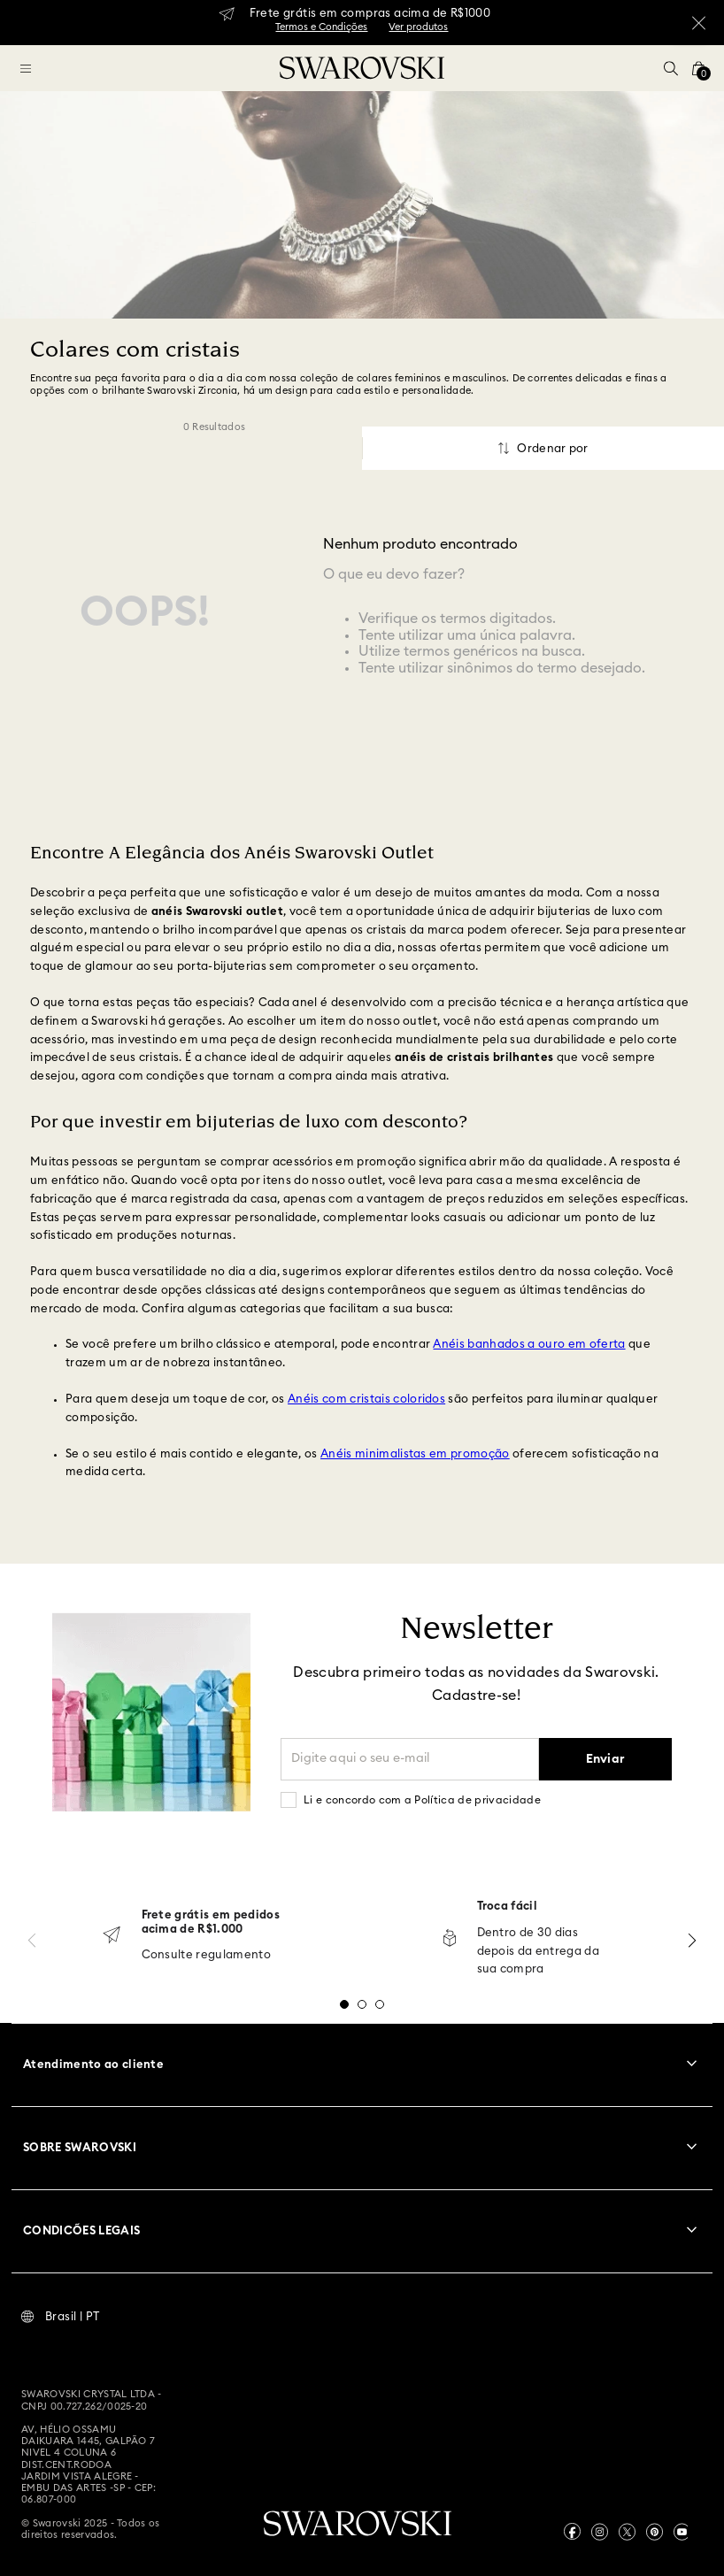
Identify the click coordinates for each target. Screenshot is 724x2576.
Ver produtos (418, 27)
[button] (671, 68)
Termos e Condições (321, 27)
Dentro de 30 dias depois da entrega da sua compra (538, 1951)
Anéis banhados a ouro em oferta (529, 1344)
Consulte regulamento (207, 1955)
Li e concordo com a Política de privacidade (422, 1800)
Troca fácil (507, 1906)
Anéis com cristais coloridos (366, 1399)
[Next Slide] (692, 1940)
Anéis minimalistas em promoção (415, 1454)
